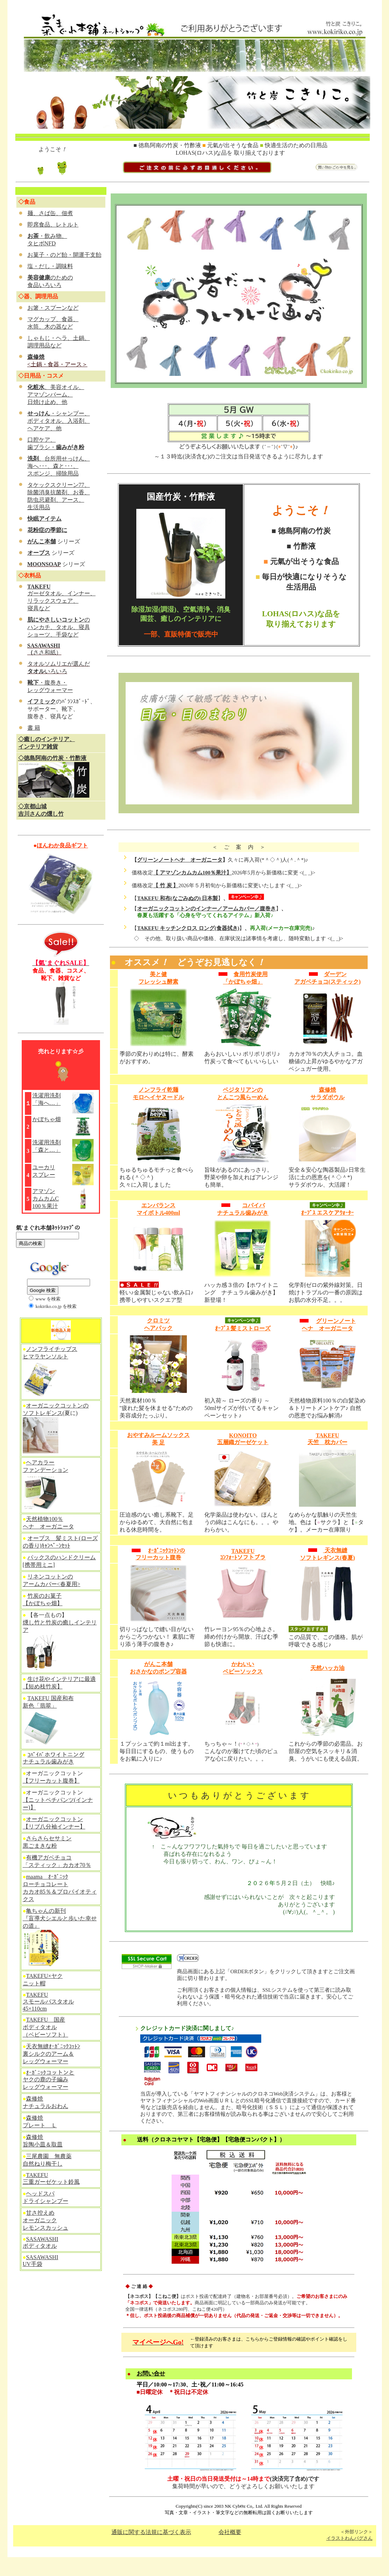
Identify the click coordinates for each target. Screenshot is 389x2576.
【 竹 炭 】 (165, 885)
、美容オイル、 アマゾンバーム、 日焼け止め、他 (55, 394)
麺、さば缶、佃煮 (50, 213)
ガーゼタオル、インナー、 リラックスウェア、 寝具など (61, 600)
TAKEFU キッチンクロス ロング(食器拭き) (188, 928)
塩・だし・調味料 (50, 266)
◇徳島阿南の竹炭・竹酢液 (52, 758)
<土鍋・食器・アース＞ (57, 364)
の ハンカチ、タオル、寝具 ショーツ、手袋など (58, 627)
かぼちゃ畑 (46, 1119)
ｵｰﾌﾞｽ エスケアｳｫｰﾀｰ (327, 1213)
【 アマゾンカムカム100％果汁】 (192, 872)
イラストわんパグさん (349, 2538)
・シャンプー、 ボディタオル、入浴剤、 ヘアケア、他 (58, 420)
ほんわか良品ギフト (62, 845)
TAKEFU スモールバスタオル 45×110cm (48, 2002)
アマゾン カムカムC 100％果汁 (45, 1198)
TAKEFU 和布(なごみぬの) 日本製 (177, 898)
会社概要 (230, 2532)
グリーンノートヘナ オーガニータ (179, 860)
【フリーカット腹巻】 (51, 1781)
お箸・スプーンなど (53, 308)
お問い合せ (151, 2373)
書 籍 (33, 728)
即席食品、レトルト (53, 225)
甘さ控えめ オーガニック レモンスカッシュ (45, 2220)
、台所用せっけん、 (58, 459)
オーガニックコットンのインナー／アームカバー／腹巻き (206, 908)
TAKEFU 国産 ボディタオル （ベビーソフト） (45, 2027)
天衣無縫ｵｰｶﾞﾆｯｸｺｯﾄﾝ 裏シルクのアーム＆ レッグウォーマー (51, 2053)
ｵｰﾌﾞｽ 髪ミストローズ (242, 1328)
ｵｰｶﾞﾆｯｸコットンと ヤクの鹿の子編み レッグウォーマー (49, 2080)
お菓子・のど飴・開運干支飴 (64, 255)
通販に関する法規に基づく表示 (151, 2532)
